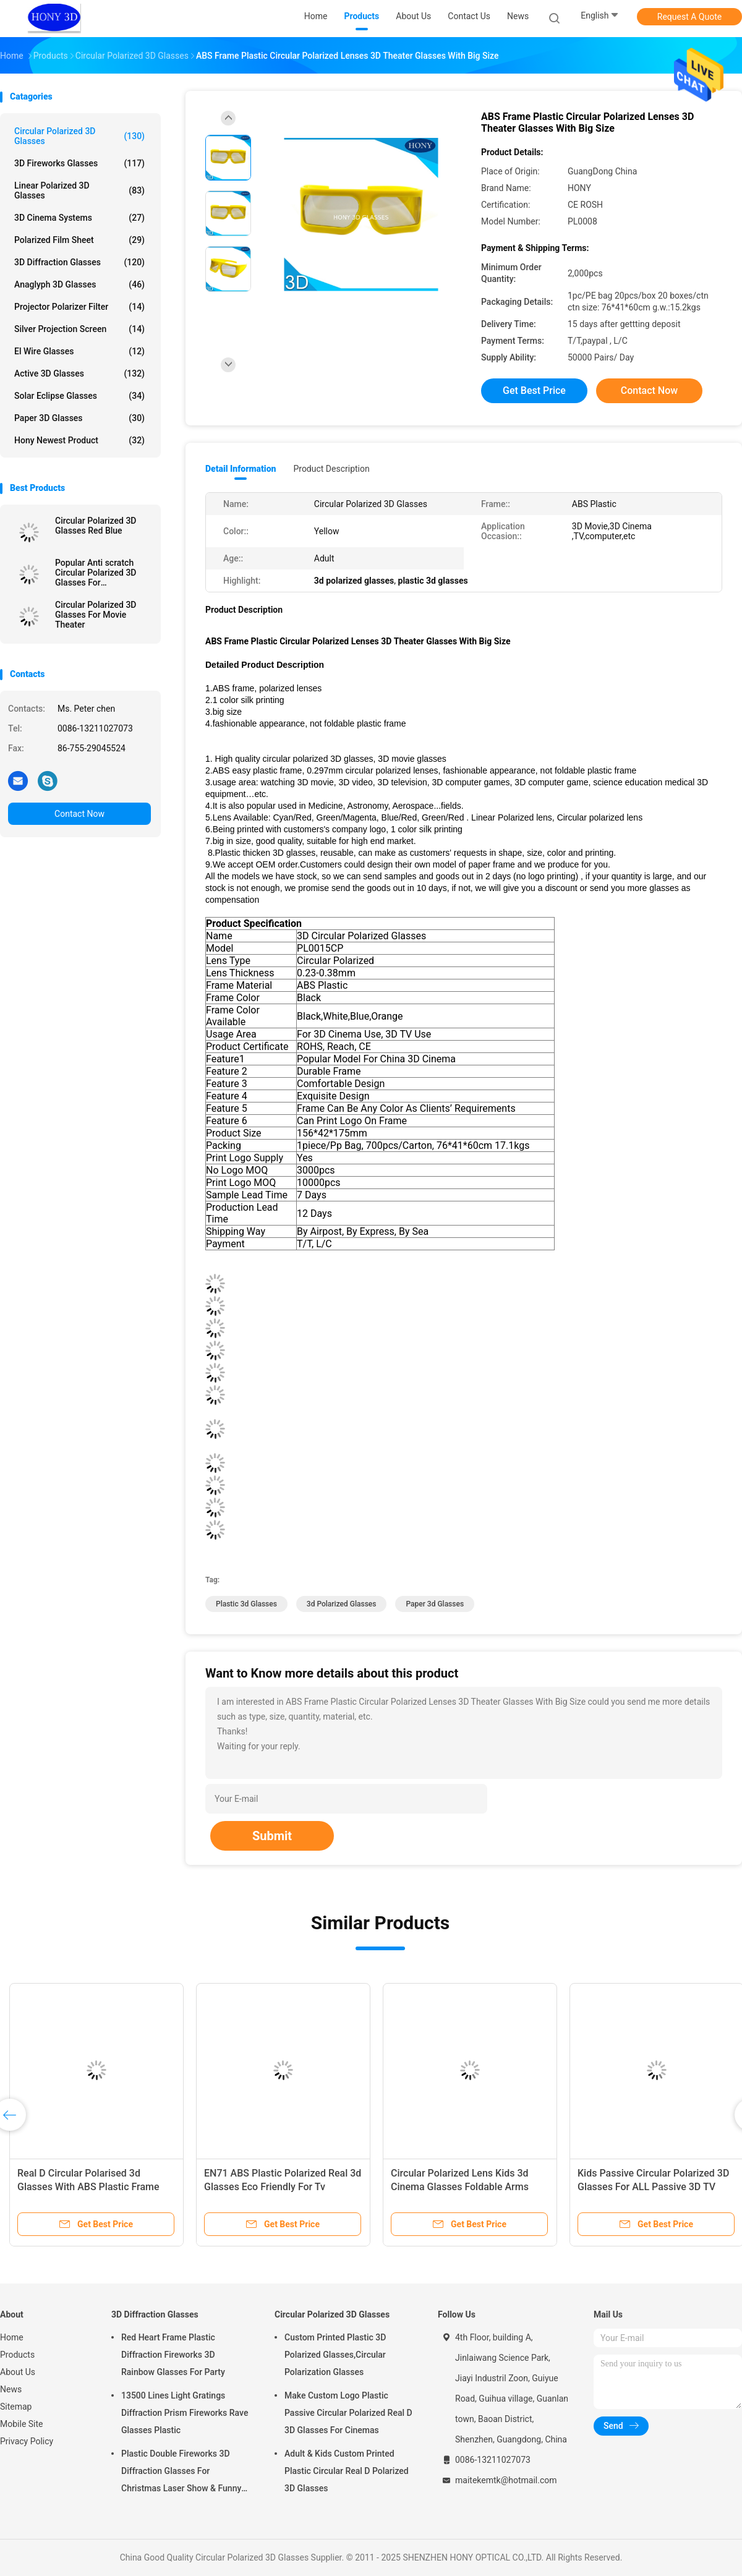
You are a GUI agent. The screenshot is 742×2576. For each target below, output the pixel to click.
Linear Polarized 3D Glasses (79, 190)
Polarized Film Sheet (79, 240)
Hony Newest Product (79, 440)
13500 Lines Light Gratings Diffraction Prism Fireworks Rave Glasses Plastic (184, 2412)
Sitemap (16, 2407)
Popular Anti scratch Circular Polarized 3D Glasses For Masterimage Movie (95, 572)
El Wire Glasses (79, 351)
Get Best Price (534, 390)
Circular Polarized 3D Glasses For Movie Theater (95, 614)
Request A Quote (689, 17)
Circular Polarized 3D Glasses (79, 136)
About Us (17, 2372)
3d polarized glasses (342, 1604)
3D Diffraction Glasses (79, 262)
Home (11, 2337)
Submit (272, 1835)
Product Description (331, 469)
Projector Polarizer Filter (79, 307)
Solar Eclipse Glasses (79, 396)
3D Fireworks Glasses (79, 163)
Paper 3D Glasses (79, 418)
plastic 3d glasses (246, 1604)
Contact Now (79, 814)
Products (17, 2355)
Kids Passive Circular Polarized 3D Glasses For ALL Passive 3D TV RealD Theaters (653, 2186)
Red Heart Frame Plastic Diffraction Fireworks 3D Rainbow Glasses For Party (173, 2354)
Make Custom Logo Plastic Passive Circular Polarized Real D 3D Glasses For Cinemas (348, 2412)
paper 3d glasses (435, 1604)
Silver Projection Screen (79, 329)
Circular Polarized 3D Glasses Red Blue (95, 525)
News (11, 2389)
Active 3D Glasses (79, 373)
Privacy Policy (26, 2441)
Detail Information (240, 469)
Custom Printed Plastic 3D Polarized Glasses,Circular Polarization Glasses (335, 2354)
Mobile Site (21, 2424)
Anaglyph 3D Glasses (79, 284)
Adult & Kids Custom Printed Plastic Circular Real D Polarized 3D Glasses (346, 2471)
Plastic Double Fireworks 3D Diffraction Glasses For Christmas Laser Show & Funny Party (181, 2473)
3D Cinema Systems (79, 217)
